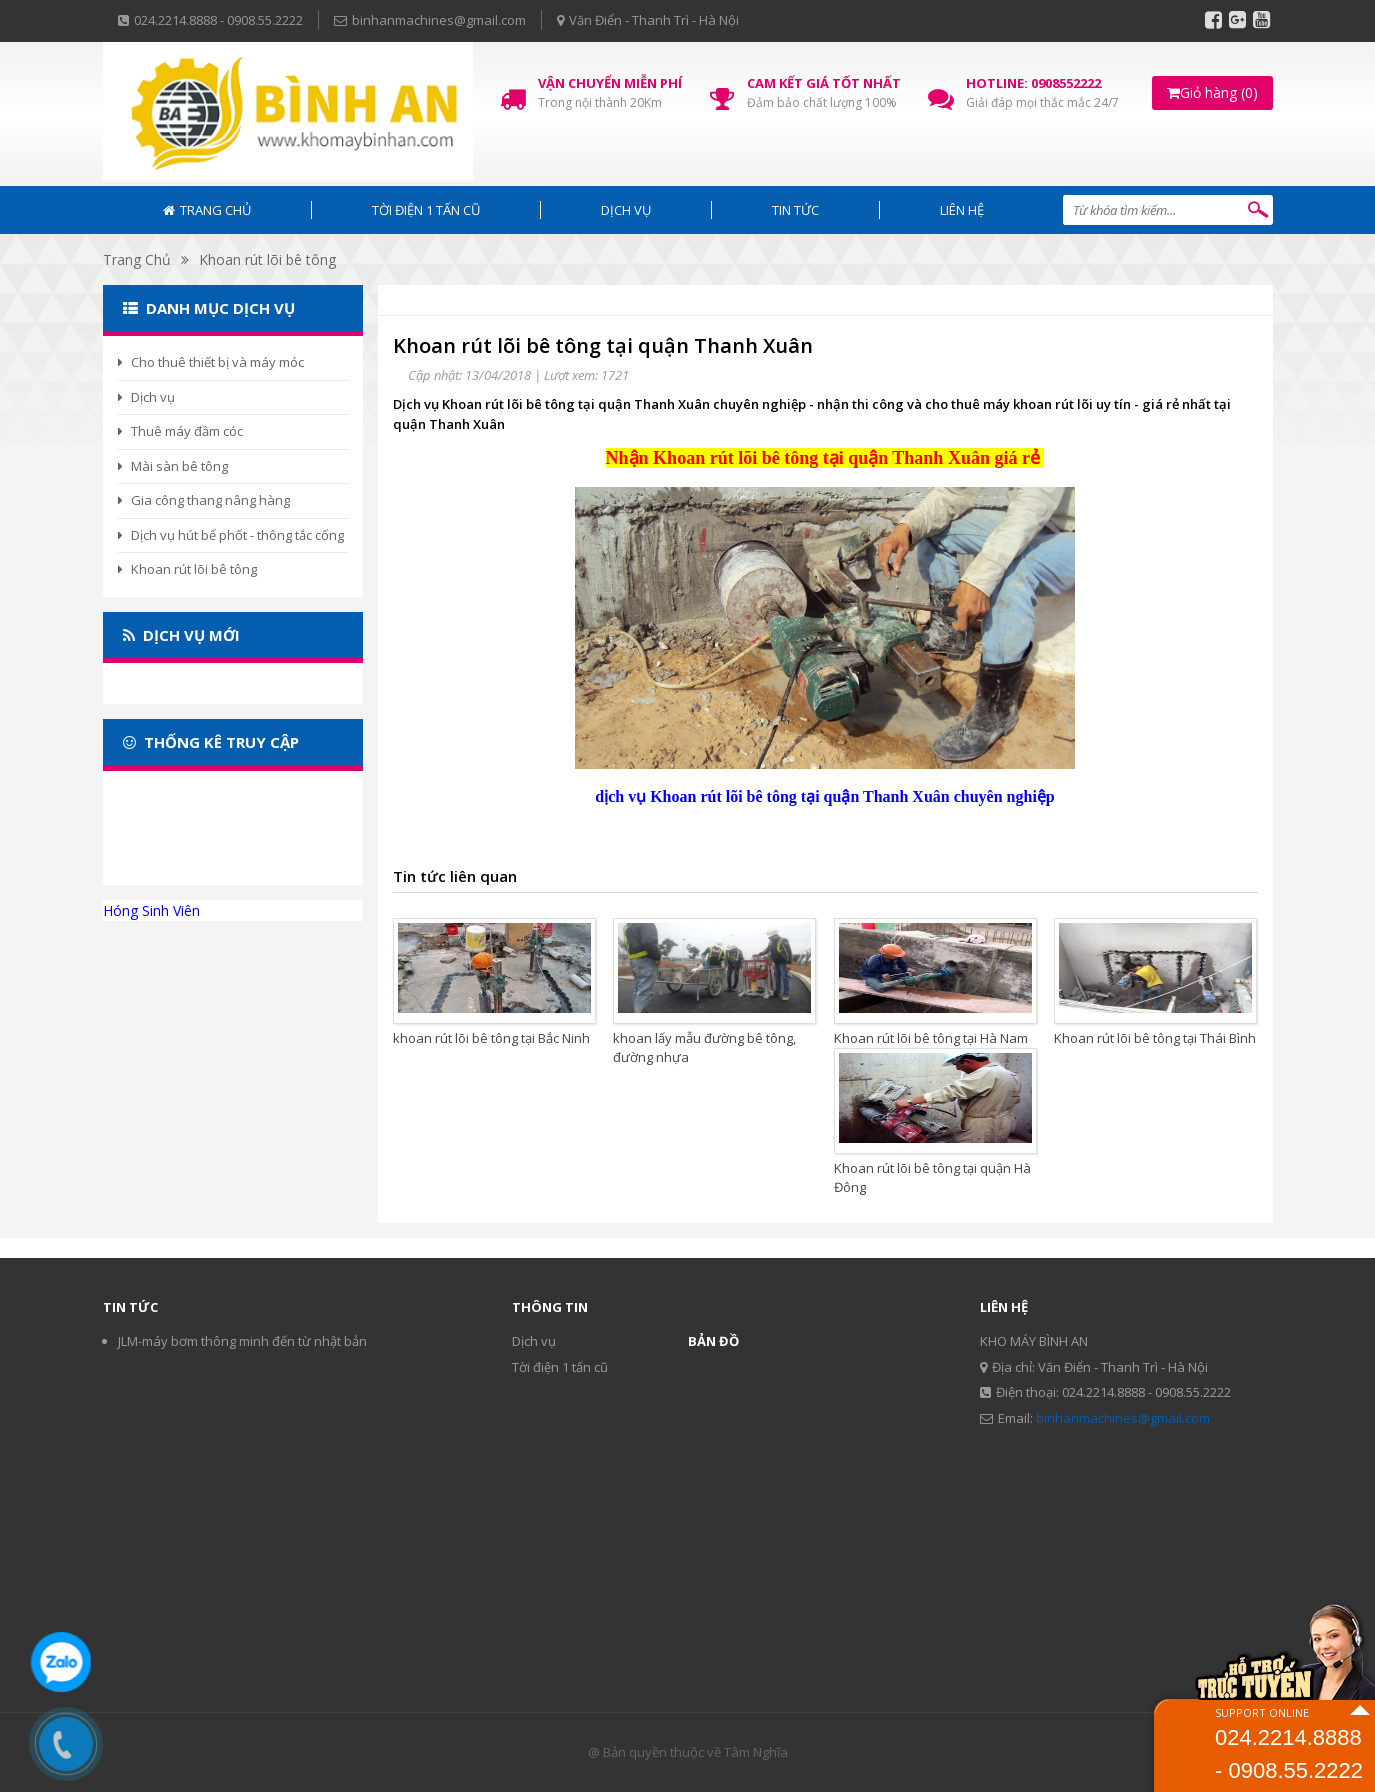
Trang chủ (207, 210)
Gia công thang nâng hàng (204, 500)
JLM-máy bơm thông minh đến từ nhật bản (242, 1341)
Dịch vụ (626, 210)
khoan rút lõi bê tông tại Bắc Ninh (491, 1038)
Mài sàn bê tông (173, 466)
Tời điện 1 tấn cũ (426, 210)
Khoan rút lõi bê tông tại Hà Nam (931, 1038)
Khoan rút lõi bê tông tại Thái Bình (1155, 1038)
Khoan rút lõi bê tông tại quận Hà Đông (932, 1178)
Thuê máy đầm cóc (180, 431)
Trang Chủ (137, 259)
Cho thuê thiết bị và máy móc (211, 362)
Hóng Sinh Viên (151, 910)
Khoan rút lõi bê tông (267, 259)
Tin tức (795, 210)
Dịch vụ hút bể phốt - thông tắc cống (231, 535)
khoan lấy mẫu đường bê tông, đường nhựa (704, 1048)
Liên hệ (962, 210)
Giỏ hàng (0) (1212, 92)
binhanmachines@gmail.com (1123, 1418)
